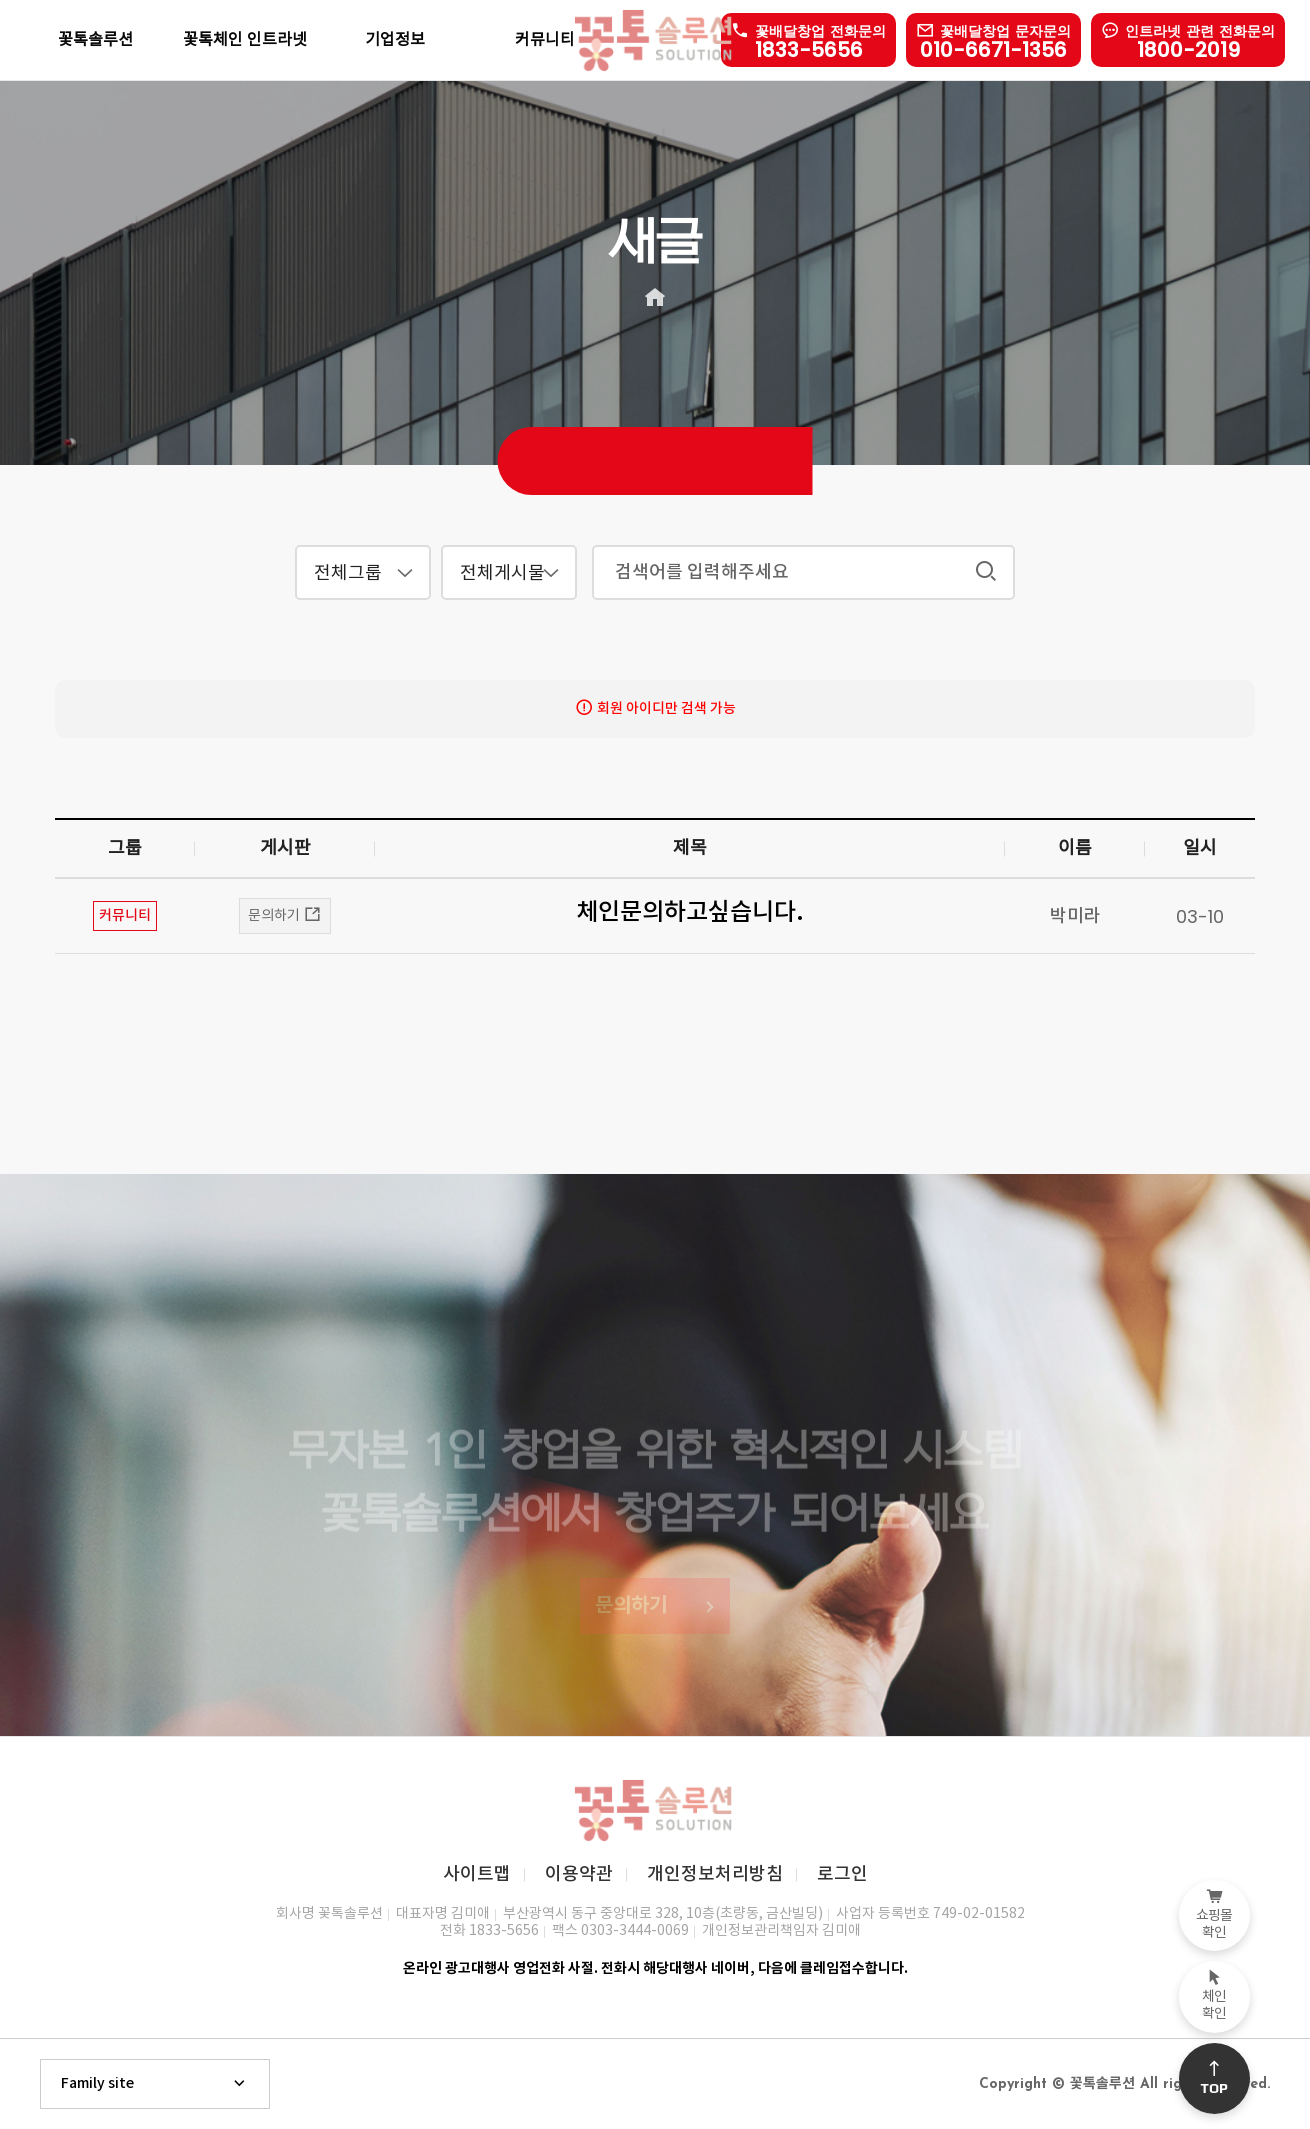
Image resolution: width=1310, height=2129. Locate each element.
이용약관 (579, 1874)
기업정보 (395, 40)
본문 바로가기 (0, 0)
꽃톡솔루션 (95, 40)
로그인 (842, 1874)
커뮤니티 (545, 40)
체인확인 (1214, 1996)
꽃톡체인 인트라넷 (245, 40)
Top (1214, 2078)
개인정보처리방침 (715, 1874)
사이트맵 (477, 1874)
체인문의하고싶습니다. (690, 913)
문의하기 (285, 915)
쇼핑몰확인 (1214, 1915)
